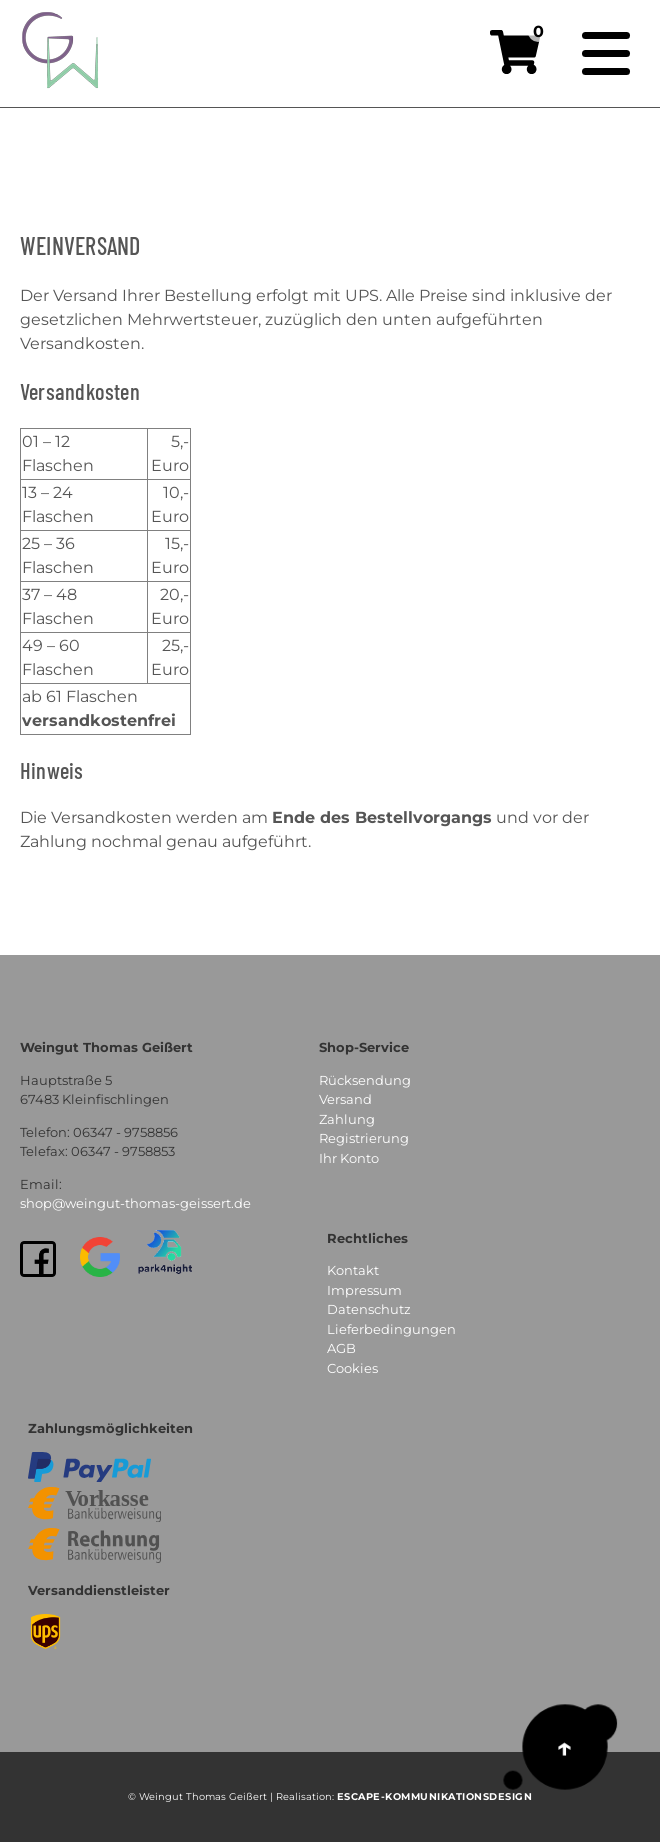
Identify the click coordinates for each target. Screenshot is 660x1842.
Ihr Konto (349, 1158)
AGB (341, 1348)
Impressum (364, 1290)
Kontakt (353, 1270)
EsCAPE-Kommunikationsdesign (435, 1796)
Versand (345, 1099)
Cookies (352, 1368)
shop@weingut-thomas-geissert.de (135, 1203)
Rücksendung (365, 1080)
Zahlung (347, 1119)
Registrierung (364, 1138)
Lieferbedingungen (391, 1329)
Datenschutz (369, 1309)
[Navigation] (606, 54)
